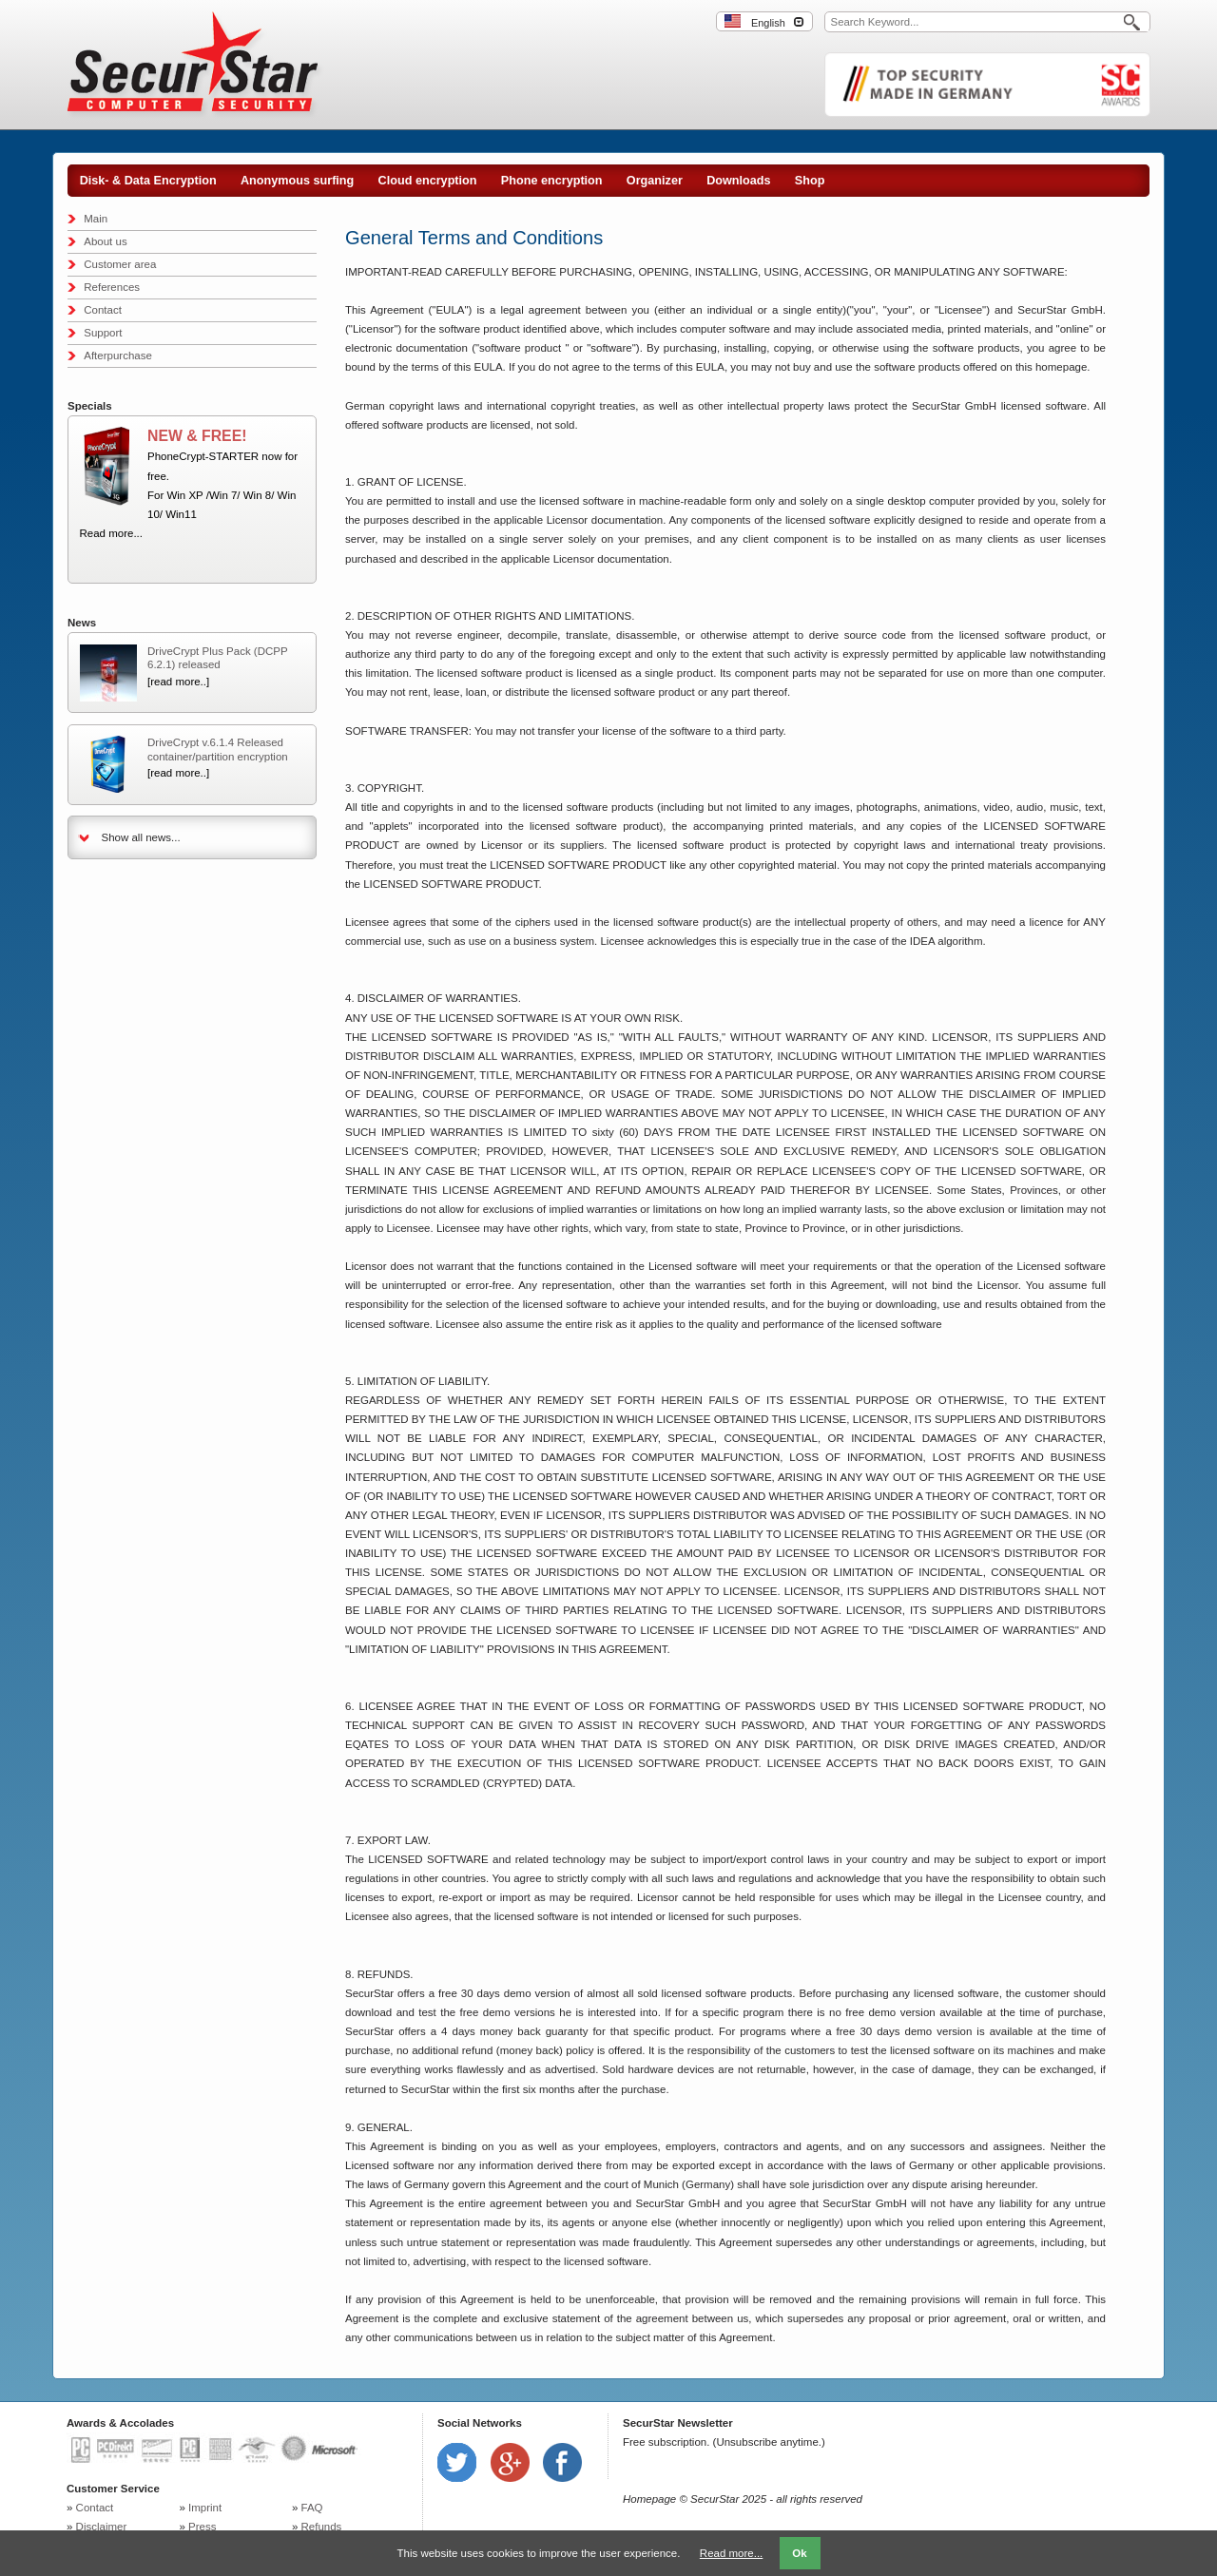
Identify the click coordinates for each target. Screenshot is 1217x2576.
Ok (799, 2553)
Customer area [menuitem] (120, 264)
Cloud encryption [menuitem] (427, 180)
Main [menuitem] (95, 218)
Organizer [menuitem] (655, 180)
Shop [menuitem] (810, 180)
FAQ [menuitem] (312, 2507)
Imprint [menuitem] (205, 2507)
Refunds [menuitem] (321, 2526)
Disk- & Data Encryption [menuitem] (148, 180)
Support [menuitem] (103, 332)
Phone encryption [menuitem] (552, 180)
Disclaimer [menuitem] (101, 2526)
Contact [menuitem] (103, 310)
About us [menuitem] (105, 241)
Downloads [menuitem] (738, 180)
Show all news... (141, 837)
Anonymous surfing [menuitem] (297, 180)
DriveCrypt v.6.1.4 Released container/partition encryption (217, 749)
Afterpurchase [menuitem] (118, 355)
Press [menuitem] (202, 2526)
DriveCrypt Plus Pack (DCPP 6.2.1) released (217, 657)
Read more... (111, 533)
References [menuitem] (112, 287)
